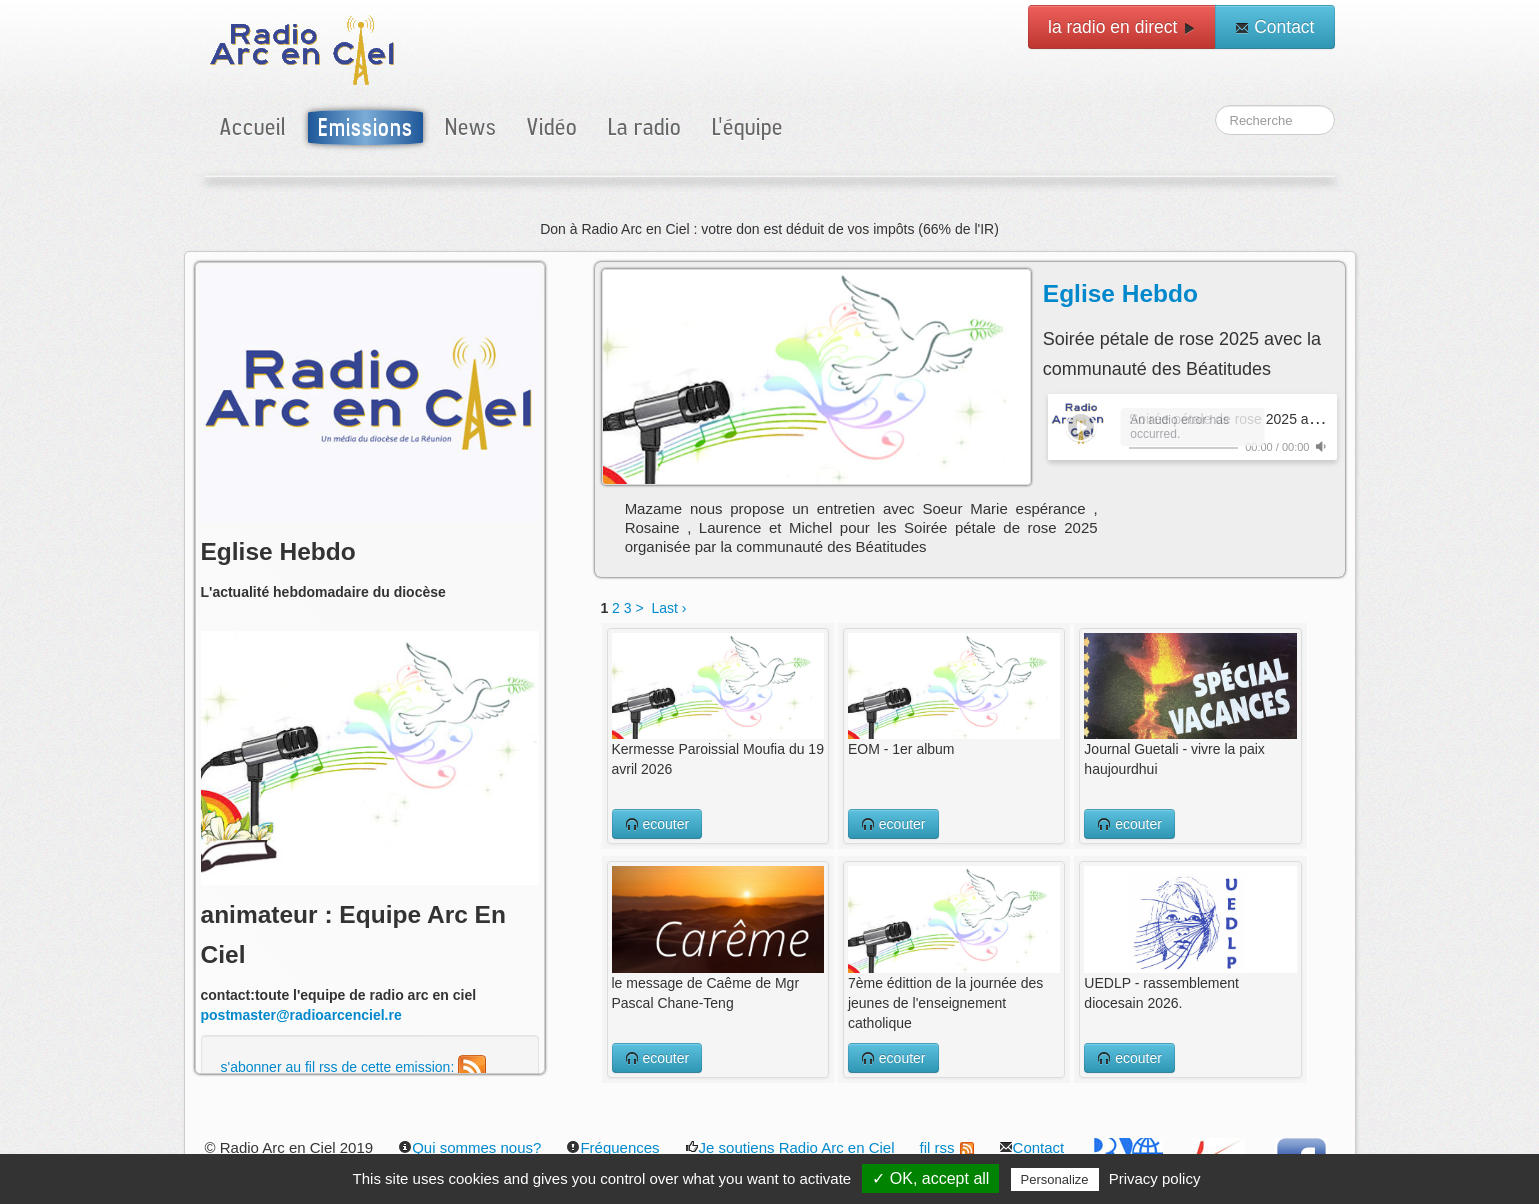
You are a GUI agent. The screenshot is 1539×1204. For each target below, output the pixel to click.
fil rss (947, 1147)
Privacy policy (1155, 1178)
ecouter (657, 824)
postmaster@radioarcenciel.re (301, 1015)
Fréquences (612, 1147)
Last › (668, 608)
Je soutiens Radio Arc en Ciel (790, 1147)
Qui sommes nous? (469, 1147)
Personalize (1055, 1179)
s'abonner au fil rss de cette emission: (354, 1067)
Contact (1274, 27)
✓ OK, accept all (930, 1178)
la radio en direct (1122, 27)
